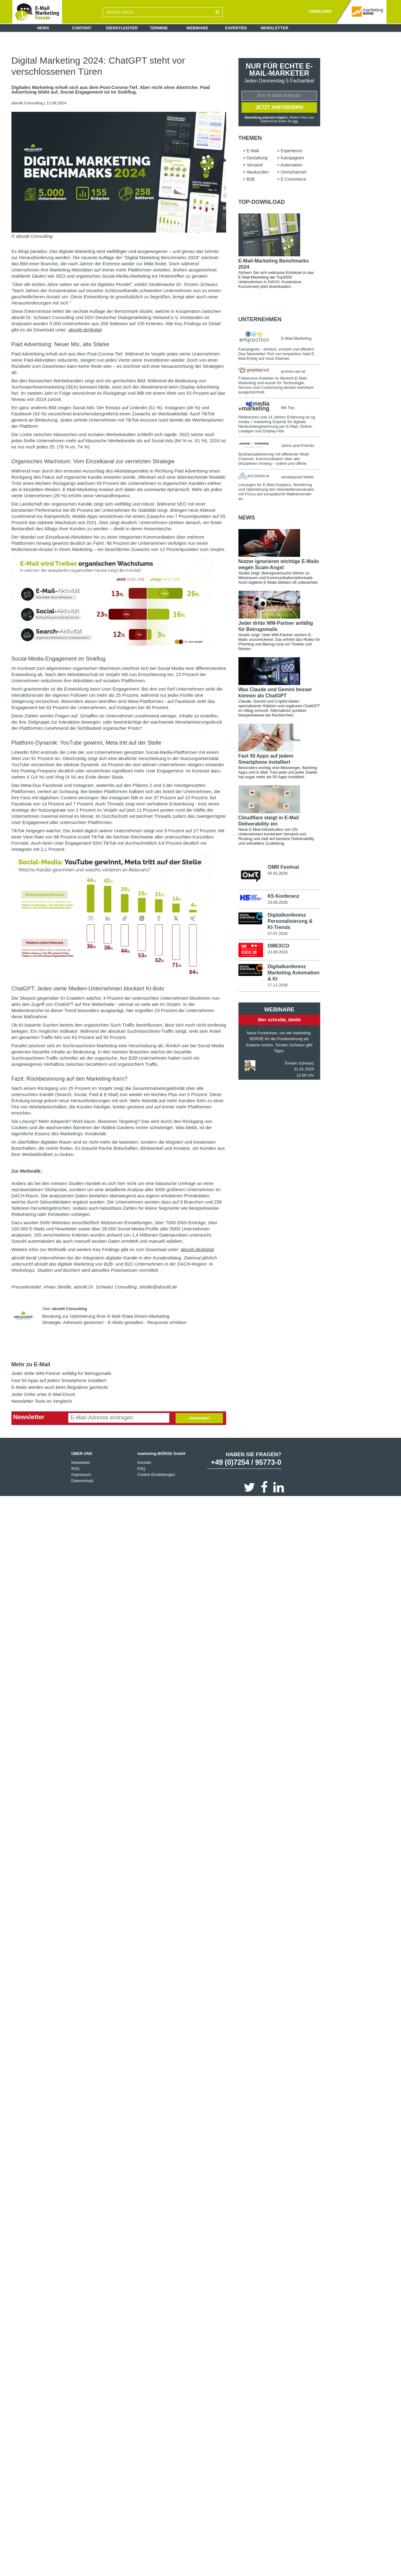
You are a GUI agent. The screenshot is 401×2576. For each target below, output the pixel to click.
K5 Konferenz (283, 896)
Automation (291, 164)
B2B (251, 179)
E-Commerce (293, 179)
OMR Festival (283, 867)
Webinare (197, 28)
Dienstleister (122, 28)
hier (295, 121)
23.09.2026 (277, 952)
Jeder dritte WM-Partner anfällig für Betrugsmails (61, 1373)
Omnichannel (293, 172)
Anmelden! (199, 1418)
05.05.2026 (277, 873)
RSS (75, 1468)
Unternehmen (260, 319)
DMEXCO (278, 945)
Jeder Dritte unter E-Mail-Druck (43, 1394)
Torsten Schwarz (299, 1063)
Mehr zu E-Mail (30, 1364)
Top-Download (261, 202)
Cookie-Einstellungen (156, 1474)
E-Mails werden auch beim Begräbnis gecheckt (59, 1387)
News (43, 28)
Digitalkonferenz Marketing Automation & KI (293, 972)
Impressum (81, 1474)
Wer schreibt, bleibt (279, 1019)
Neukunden (258, 172)
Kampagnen (292, 157)
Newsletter (274, 28)
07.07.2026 (277, 933)
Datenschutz (82, 1480)
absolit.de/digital (85, 329)
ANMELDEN (319, 11)
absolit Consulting (27, 103)
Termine (159, 28)
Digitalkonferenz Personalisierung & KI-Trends (289, 921)
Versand (255, 164)
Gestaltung (257, 157)
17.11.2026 (277, 985)
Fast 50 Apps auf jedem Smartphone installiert (58, 1380)
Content (81, 28)
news (246, 518)
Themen (250, 138)
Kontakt (144, 1462)
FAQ (141, 1468)
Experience (291, 150)
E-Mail (253, 150)
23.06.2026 (277, 902)
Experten (236, 28)
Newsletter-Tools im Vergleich (41, 1401)
